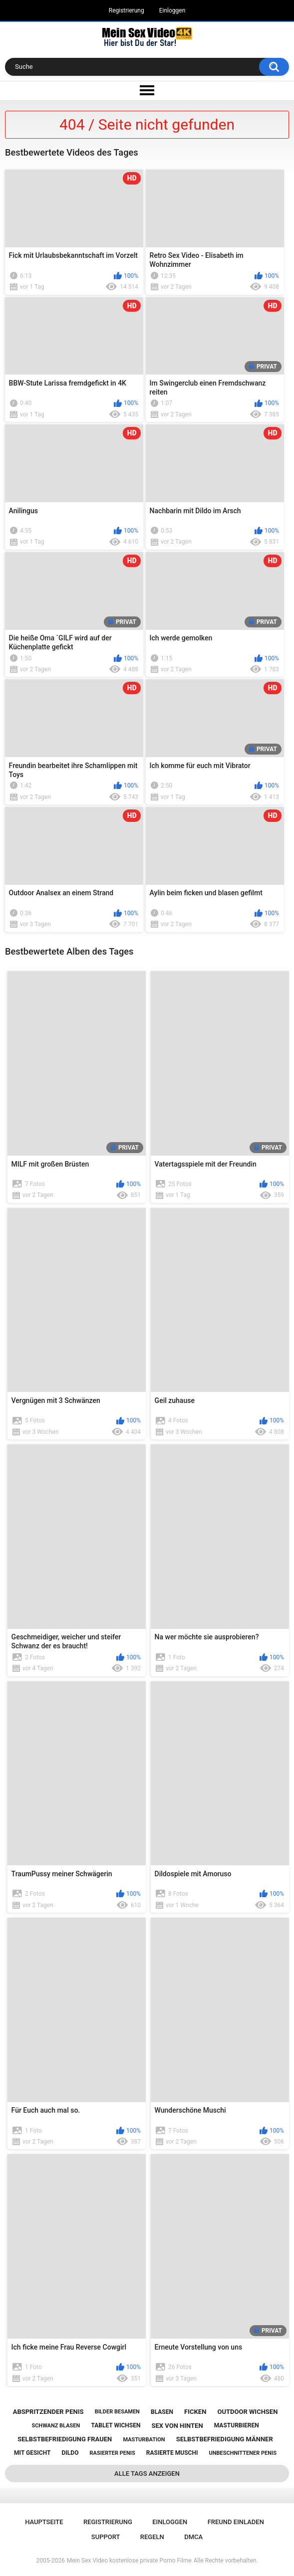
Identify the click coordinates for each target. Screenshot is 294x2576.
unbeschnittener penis (243, 2453)
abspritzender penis (48, 2411)
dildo (70, 2452)
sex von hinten (177, 2425)
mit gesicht (32, 2452)
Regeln (152, 2537)
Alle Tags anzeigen (147, 2473)
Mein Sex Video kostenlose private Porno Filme (129, 2560)
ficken (195, 2411)
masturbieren (236, 2425)
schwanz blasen (55, 2425)
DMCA (193, 2537)
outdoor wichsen (247, 2411)
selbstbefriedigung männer (224, 2439)
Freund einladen (236, 2522)
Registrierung (126, 10)
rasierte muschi (172, 2452)
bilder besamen (117, 2411)
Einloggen (172, 10)
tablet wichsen (115, 2425)
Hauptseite (44, 2522)
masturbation (144, 2439)
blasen (162, 2411)
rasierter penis (112, 2453)
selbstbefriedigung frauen (64, 2439)
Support (105, 2537)
